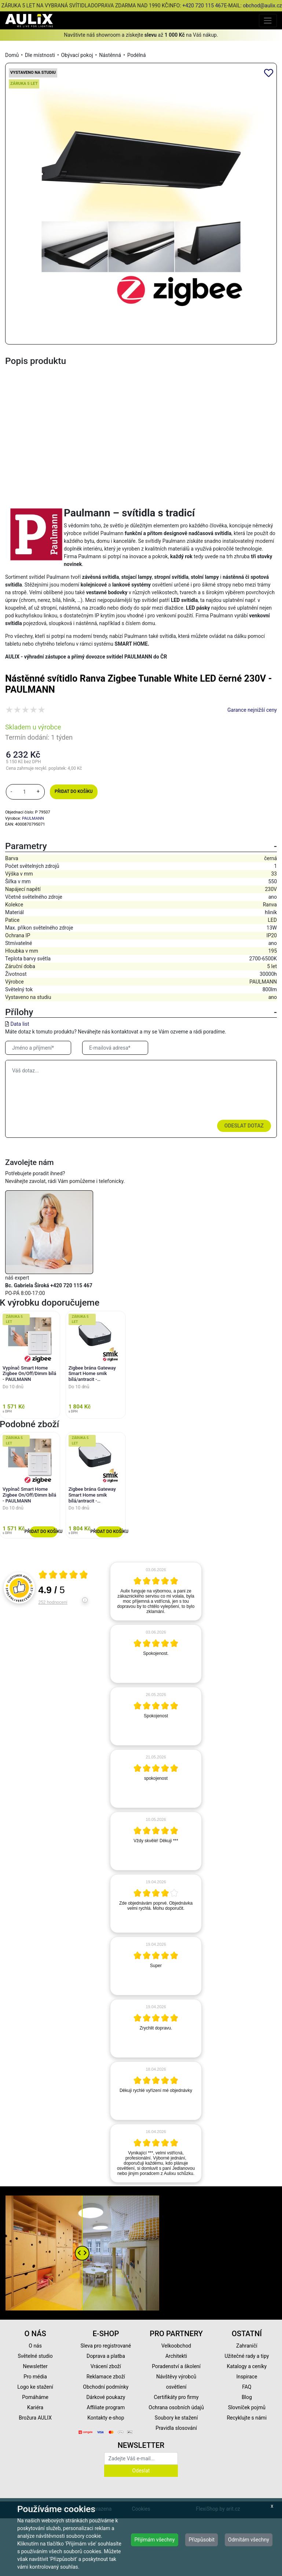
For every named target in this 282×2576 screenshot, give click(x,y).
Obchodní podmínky (105, 2387)
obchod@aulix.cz (262, 5)
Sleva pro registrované (105, 2346)
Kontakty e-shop (105, 2418)
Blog (247, 2397)
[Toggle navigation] (268, 20)
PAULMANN (33, 818)
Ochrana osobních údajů (176, 2407)
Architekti (176, 2356)
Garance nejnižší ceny (252, 710)
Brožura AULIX (35, 2418)
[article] (156, 1591)
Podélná (136, 55)
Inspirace (246, 2377)
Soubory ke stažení (176, 2418)
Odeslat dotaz (244, 1126)
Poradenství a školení (176, 2366)
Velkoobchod (176, 2346)
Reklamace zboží (106, 2377)
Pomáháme (35, 2397)
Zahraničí (246, 2346)
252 (53, 1602)
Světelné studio (35, 2356)
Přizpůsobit (201, 2540)
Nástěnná (110, 55)
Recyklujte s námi (247, 2418)
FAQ (246, 2387)
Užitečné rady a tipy (246, 2356)
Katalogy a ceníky (247, 2366)
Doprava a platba (106, 2356)
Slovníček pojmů (246, 2407)
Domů (12, 55)
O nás (35, 2346)
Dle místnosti (40, 55)
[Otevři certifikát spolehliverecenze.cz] (63, 1575)
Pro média (35, 2377)
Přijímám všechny (154, 2540)
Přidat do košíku (73, 791)
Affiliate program (106, 2407)
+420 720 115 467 (203, 5)
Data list (19, 1024)
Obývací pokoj (77, 55)
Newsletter (35, 2366)
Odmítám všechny (248, 2540)
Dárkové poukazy (105, 2397)
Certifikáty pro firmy (176, 2397)
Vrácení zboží (106, 2366)
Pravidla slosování (176, 2428)
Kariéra (35, 2407)
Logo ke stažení (35, 2387)
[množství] (24, 791)
